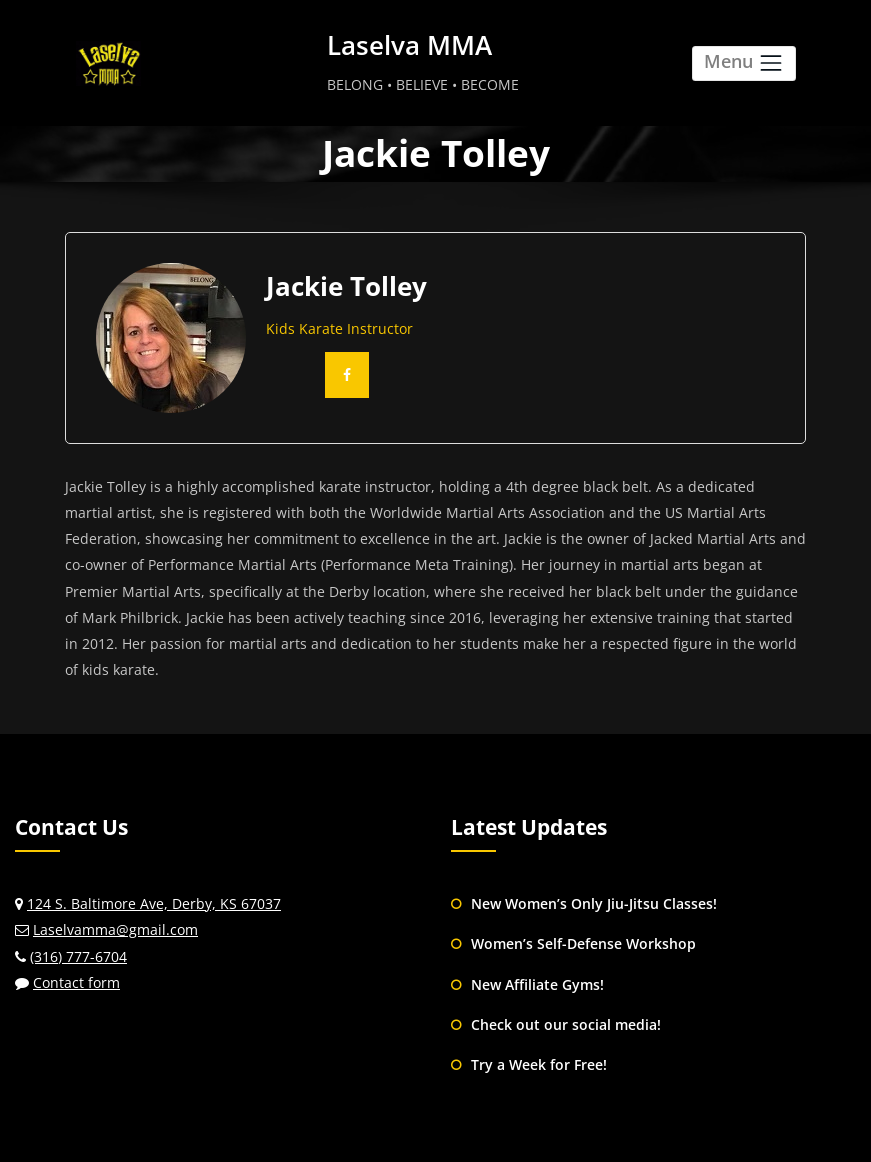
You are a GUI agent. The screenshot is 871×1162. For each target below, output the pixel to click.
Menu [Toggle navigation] (744, 62)
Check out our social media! (566, 1024)
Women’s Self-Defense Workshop (583, 943)
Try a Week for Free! (539, 1064)
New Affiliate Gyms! (537, 984)
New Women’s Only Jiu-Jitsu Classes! (594, 903)
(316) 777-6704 (78, 956)
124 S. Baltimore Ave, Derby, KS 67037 (154, 903)
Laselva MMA (409, 45)
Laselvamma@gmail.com (115, 929)
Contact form (76, 982)
